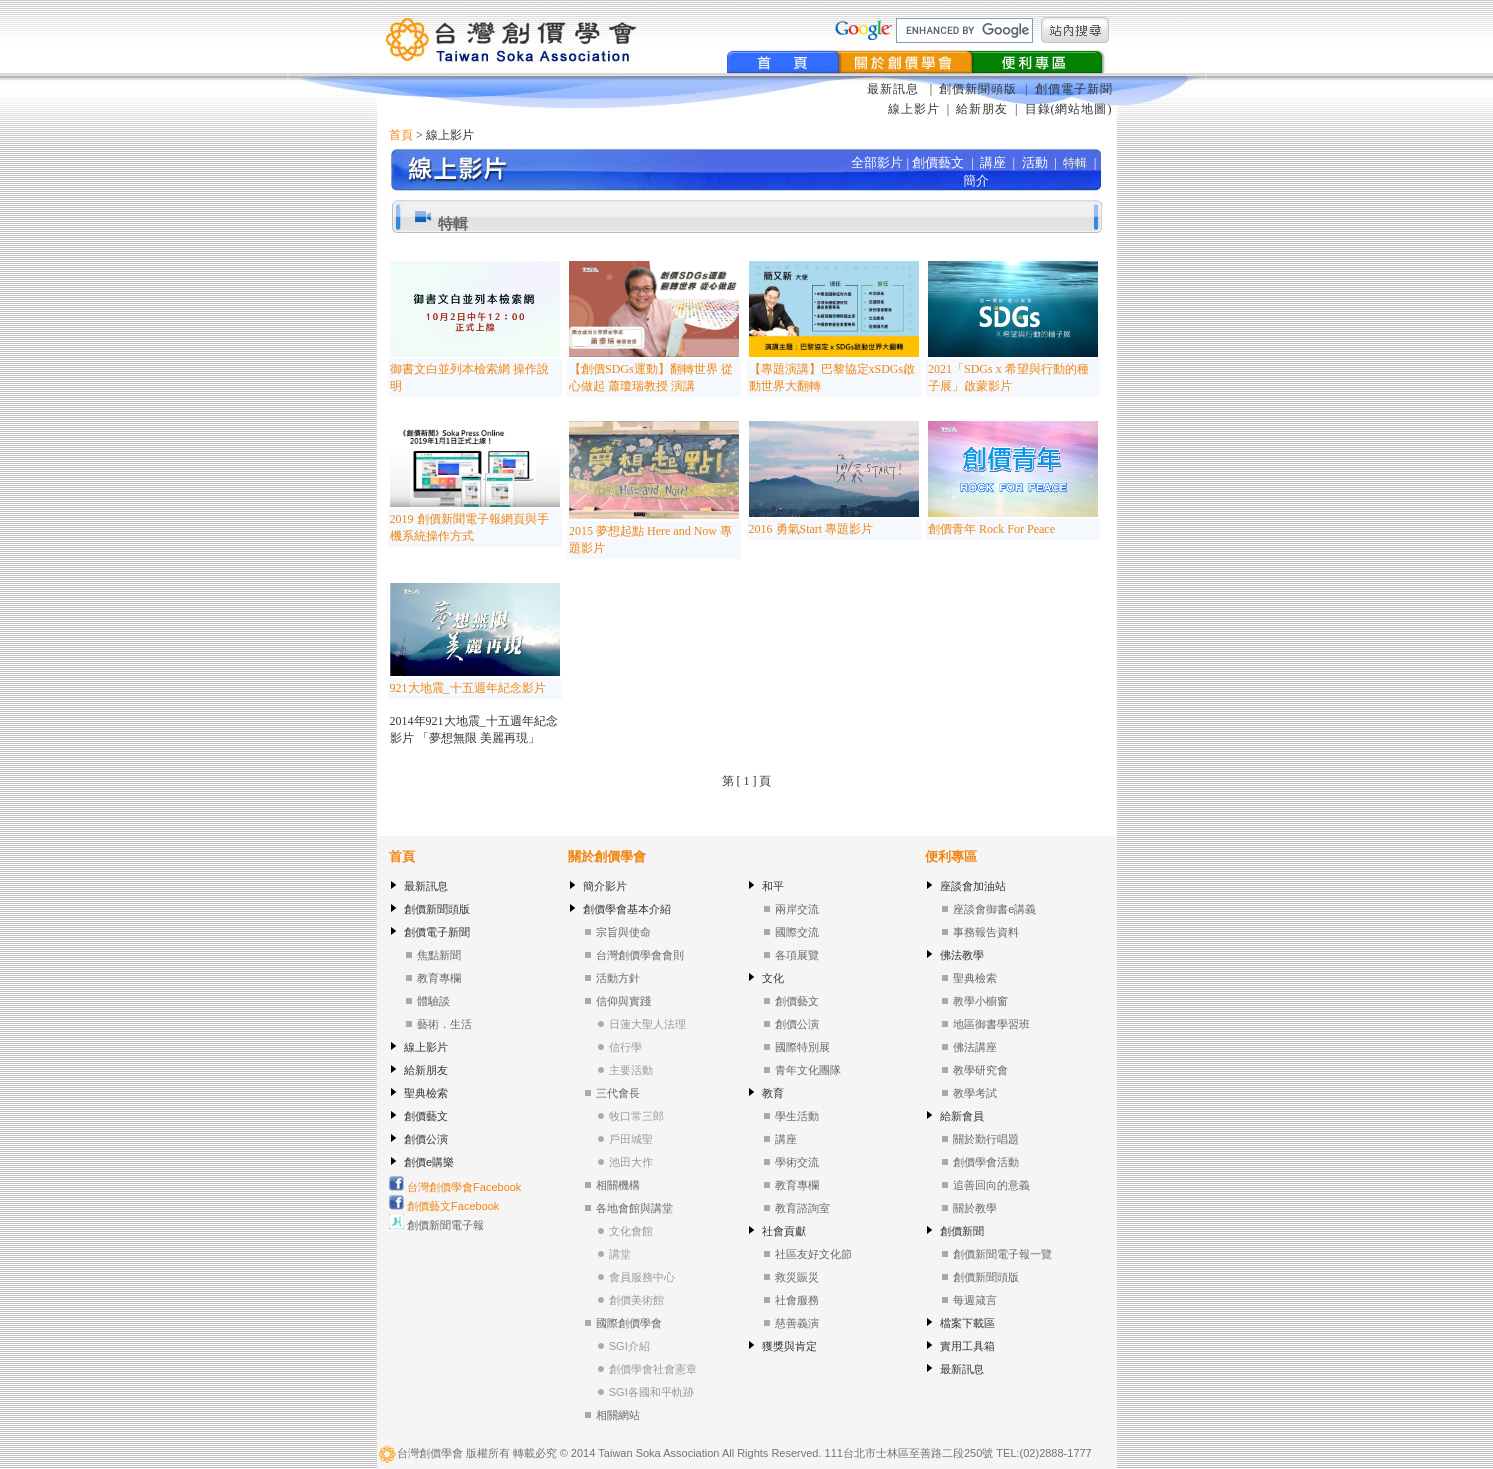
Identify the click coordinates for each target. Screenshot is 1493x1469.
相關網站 (618, 1415)
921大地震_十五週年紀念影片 (468, 688)
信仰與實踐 (623, 1001)
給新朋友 (982, 109)
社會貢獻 (784, 1231)
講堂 (620, 1254)
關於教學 (975, 1208)
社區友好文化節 (813, 1254)
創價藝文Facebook (444, 1206)
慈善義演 (797, 1323)
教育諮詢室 (802, 1208)
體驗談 (433, 1001)
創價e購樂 (429, 1162)
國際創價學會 (629, 1323)
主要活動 (631, 1070)
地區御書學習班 (991, 1024)
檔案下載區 (967, 1323)
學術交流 (797, 1162)
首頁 (401, 135)
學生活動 (797, 1116)
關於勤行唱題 (986, 1139)
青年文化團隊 (808, 1070)
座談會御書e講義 (994, 909)
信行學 (625, 1047)
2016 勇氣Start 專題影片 (811, 529)
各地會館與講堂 (634, 1208)
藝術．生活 (444, 1024)
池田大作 (631, 1162)
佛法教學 (962, 955)
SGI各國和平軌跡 (651, 1392)
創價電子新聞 (1074, 89)
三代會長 (618, 1093)
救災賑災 (797, 1277)
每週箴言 (975, 1300)
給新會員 (962, 1116)
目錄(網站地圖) (1069, 109)
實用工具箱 (967, 1346)
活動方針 (618, 978)
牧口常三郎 (636, 1116)
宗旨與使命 (623, 932)
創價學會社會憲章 (653, 1369)
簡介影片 (605, 886)
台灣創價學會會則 (640, 955)
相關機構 (618, 1185)
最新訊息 (895, 89)
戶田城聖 (631, 1139)
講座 (786, 1139)
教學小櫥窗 (980, 1001)
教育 (773, 1093)
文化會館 (631, 1231)
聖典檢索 (426, 1093)
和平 (773, 886)
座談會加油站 (973, 886)
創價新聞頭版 (980, 89)
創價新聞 (962, 1231)
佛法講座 (975, 1047)
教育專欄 (439, 978)
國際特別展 (802, 1047)
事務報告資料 (986, 932)
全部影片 (877, 162)
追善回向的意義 (991, 1185)
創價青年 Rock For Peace (991, 529)
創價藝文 (426, 1116)
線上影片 (914, 109)
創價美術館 (636, 1300)
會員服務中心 (642, 1277)
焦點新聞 (439, 955)
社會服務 (797, 1300)
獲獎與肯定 (789, 1346)
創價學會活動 (986, 1162)
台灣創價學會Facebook (455, 1187)
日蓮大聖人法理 (647, 1024)
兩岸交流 (797, 909)
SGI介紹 (629, 1346)
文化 (773, 978)
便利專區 (951, 856)
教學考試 (975, 1093)
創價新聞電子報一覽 (1002, 1254)
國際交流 (797, 932)
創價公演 (426, 1139)
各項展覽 (797, 955)
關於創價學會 (607, 856)
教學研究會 (980, 1070)
